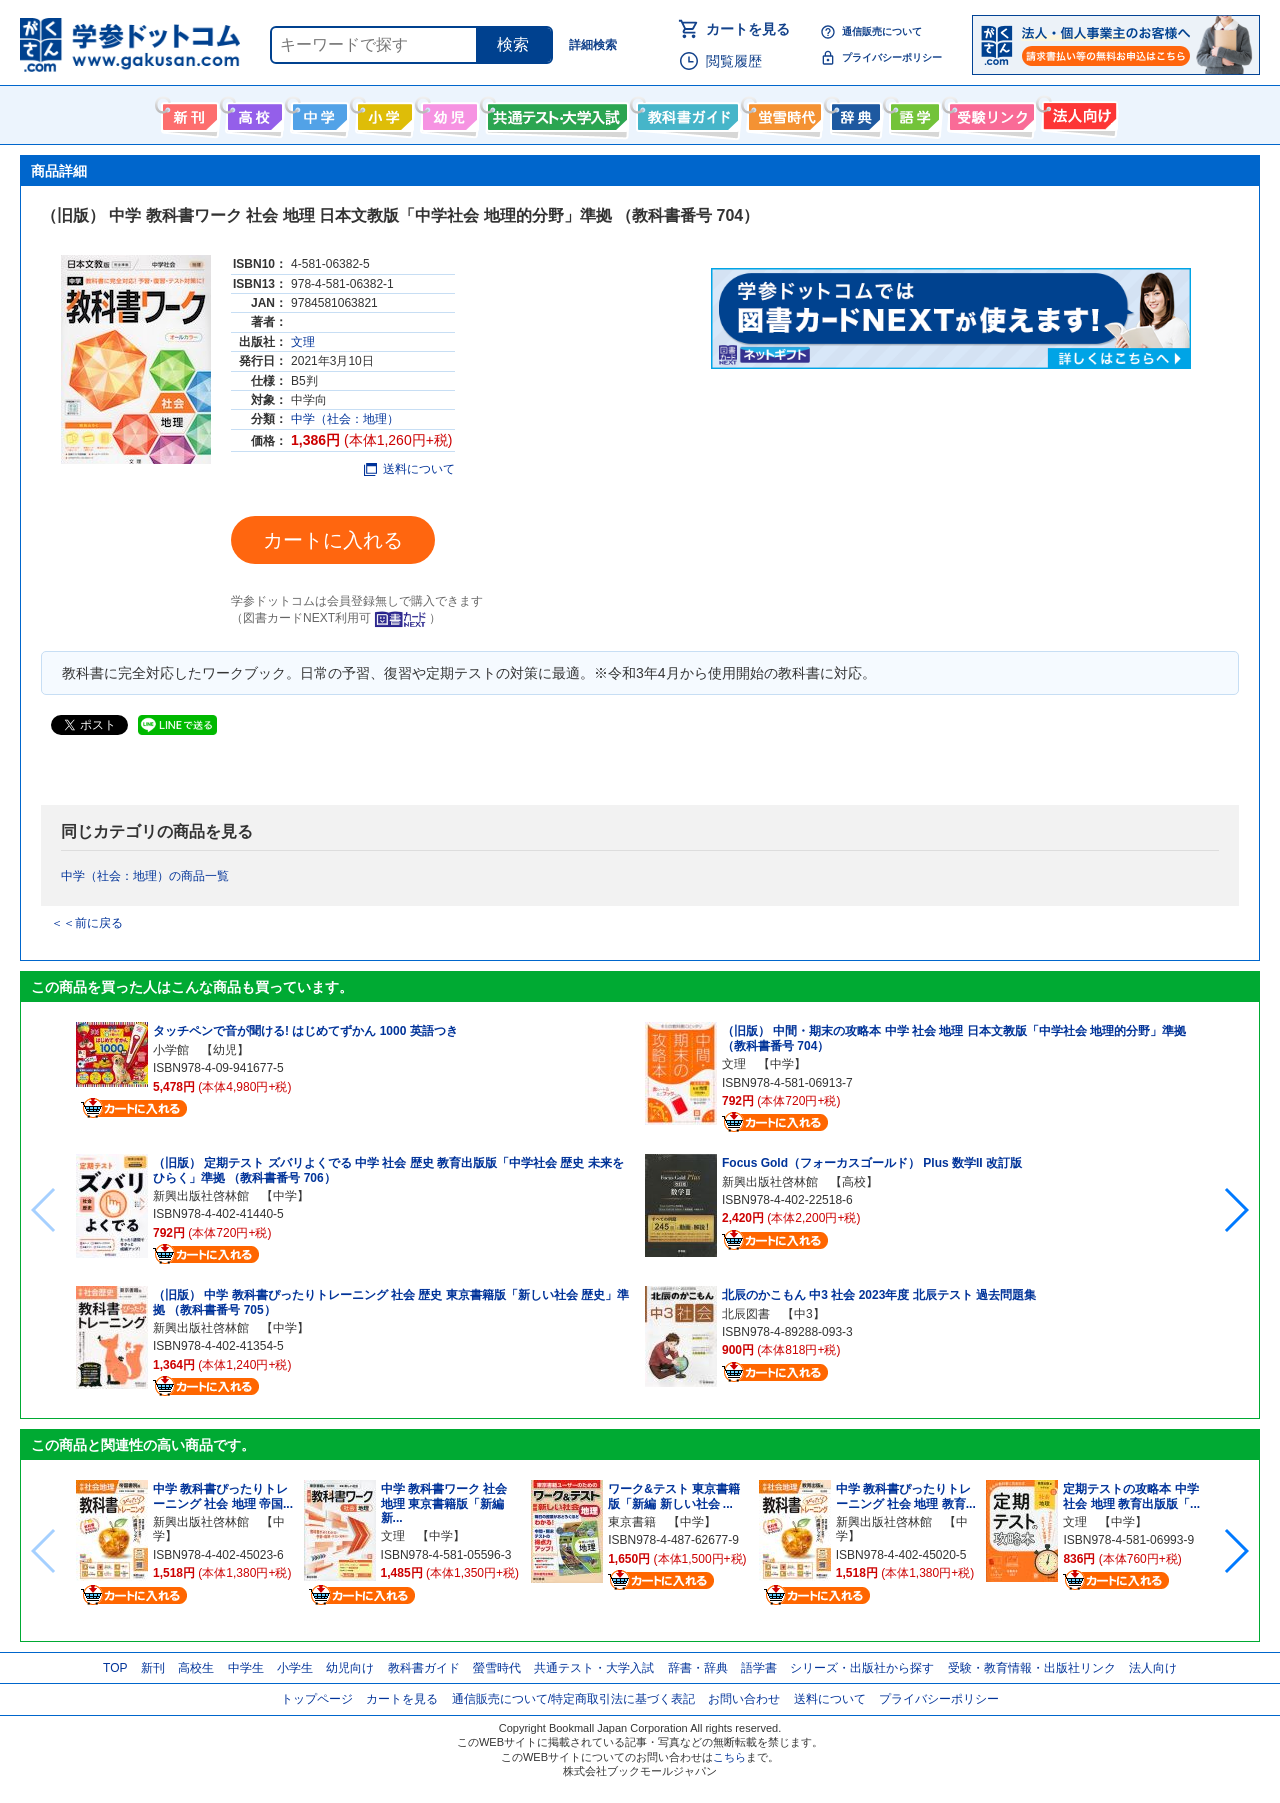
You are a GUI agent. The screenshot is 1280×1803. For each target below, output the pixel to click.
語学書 (912, 113)
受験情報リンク (989, 113)
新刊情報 (187, 113)
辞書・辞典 (698, 1668)
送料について (409, 469)
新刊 (153, 1668)
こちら (729, 1757)
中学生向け (317, 113)
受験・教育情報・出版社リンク (1032, 1668)
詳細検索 (593, 45)
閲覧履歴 (734, 61)
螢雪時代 (782, 113)
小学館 (171, 1050)
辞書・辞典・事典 (853, 113)
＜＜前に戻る (87, 923)
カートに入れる (333, 540)
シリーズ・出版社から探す (862, 1668)
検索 (513, 44)
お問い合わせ (744, 1699)
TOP (115, 1668)
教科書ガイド (685, 113)
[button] (1235, 1210)
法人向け (1077, 113)
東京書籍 (632, 1522)
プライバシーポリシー (892, 57)
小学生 (295, 1668)
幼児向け (447, 113)
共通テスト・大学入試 (555, 113)
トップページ (317, 1699)
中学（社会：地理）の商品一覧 (145, 876)
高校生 (196, 1668)
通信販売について (882, 31)
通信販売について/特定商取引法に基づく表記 (573, 1699)
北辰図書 (746, 1314)
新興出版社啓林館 (201, 1196)
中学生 (246, 1668)
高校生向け (252, 113)
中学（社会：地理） (345, 419)
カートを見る (748, 29)
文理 (303, 342)
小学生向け (382, 113)
